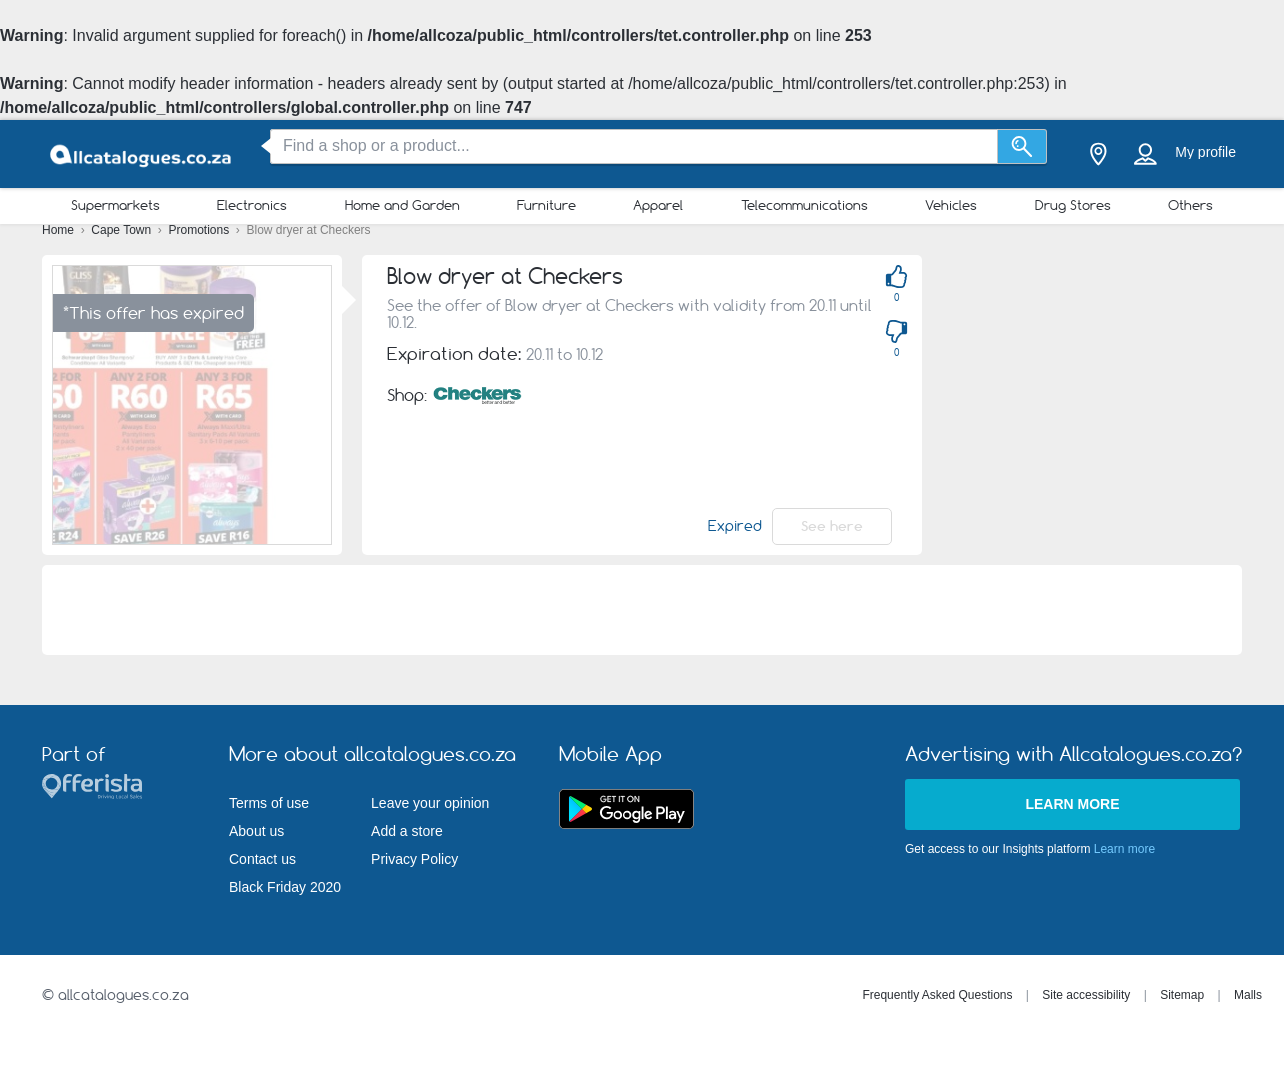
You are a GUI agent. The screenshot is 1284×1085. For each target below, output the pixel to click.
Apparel (658, 205)
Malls (1248, 995)
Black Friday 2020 (285, 887)
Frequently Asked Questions (937, 995)
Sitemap (1182, 995)
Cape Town (122, 230)
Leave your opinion (430, 803)
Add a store (407, 831)
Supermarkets (115, 205)
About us (256, 831)
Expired (735, 526)
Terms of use (269, 803)
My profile (1205, 152)
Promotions (201, 230)
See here (832, 526)
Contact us (262, 859)
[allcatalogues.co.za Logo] (142, 154)
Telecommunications (804, 205)
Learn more (1072, 804)
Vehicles (951, 205)
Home (59, 230)
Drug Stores (1073, 205)
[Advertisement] (1113, 395)
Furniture (546, 205)
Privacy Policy (414, 859)
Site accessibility (1086, 995)
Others (1190, 205)
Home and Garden (402, 205)
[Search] (1022, 146)
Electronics (252, 205)
